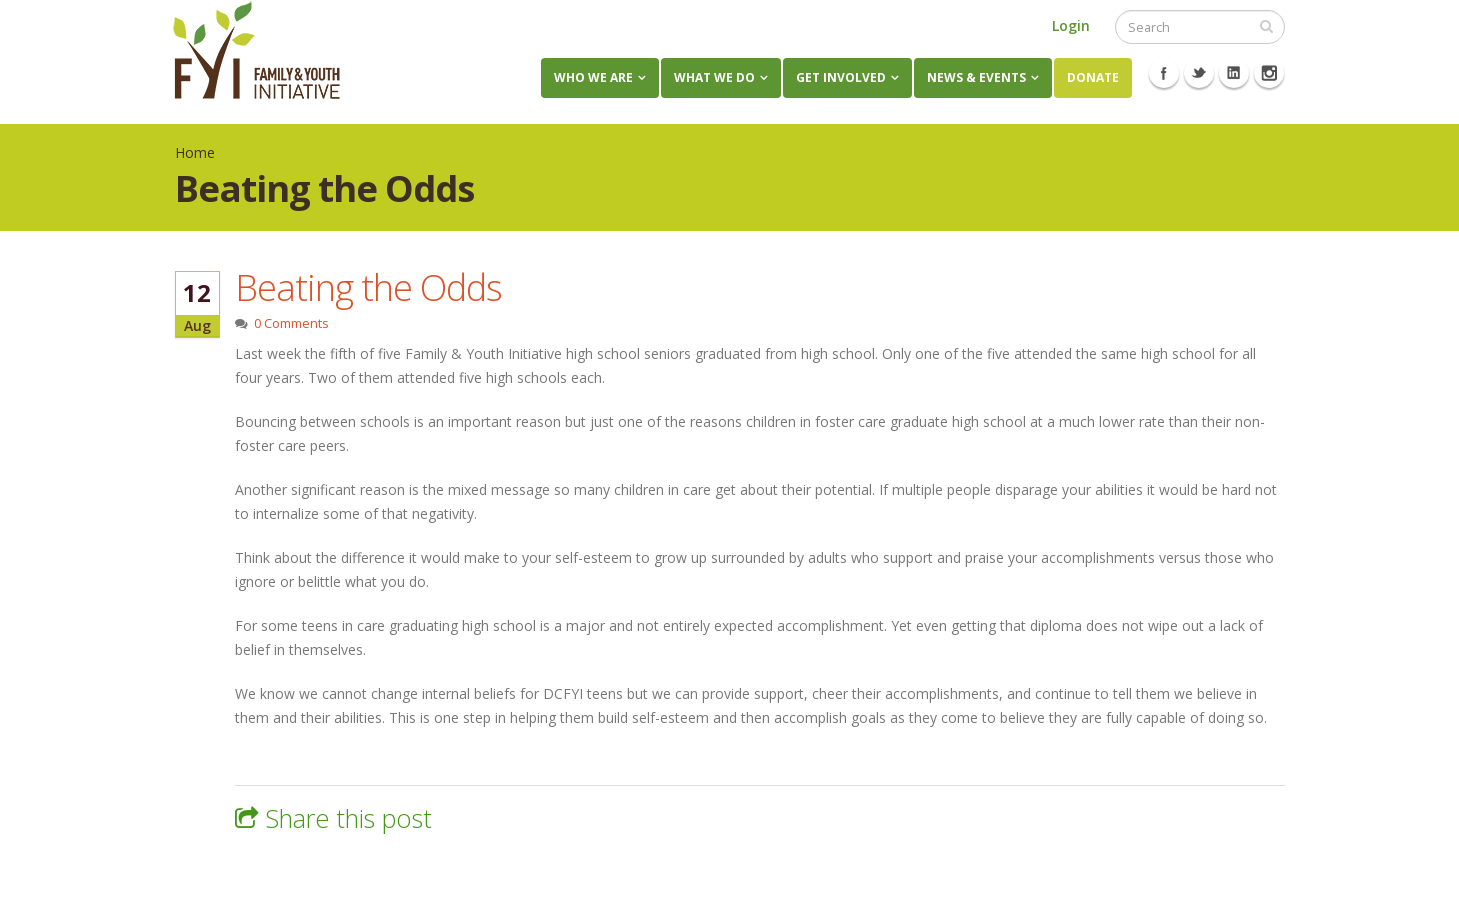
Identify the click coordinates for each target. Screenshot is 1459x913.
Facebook (1164, 73)
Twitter (1199, 73)
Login (1071, 25)
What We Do (714, 77)
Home (195, 152)
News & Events (976, 77)
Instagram (1269, 73)
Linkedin (1234, 73)
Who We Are (593, 77)
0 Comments (291, 323)
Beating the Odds (368, 287)
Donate (1093, 77)
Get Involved (841, 77)
